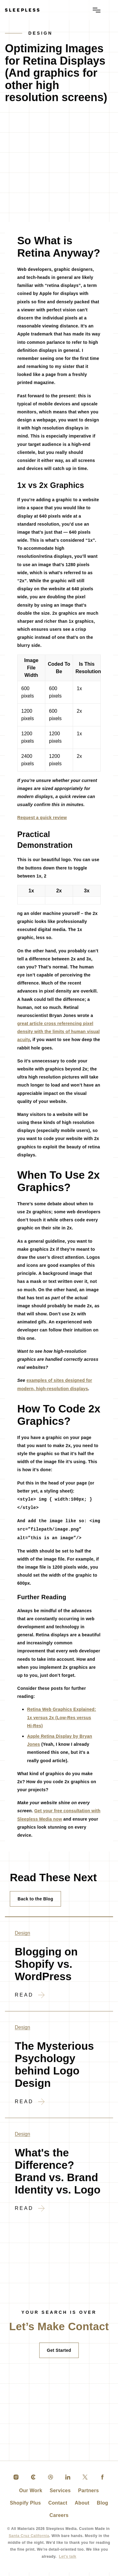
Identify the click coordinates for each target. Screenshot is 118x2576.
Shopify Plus (26, 2506)
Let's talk (59, 2560)
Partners (87, 2494)
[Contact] (59, 2327)
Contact (57, 2506)
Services (60, 2494)
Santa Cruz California (30, 2539)
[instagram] (16, 2480)
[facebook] (102, 2480)
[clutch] (33, 2480)
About (81, 2506)
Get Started (59, 2353)
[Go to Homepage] (22, 10)
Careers (59, 2519)
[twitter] (85, 2480)
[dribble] (50, 2480)
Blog (100, 2506)
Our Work (32, 2494)
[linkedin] (67, 2480)
